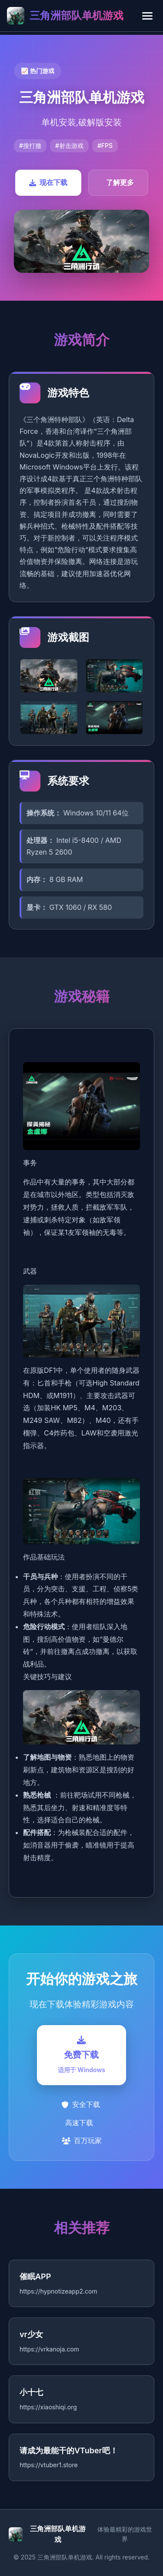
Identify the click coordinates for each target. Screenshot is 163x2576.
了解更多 (120, 182)
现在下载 (48, 182)
